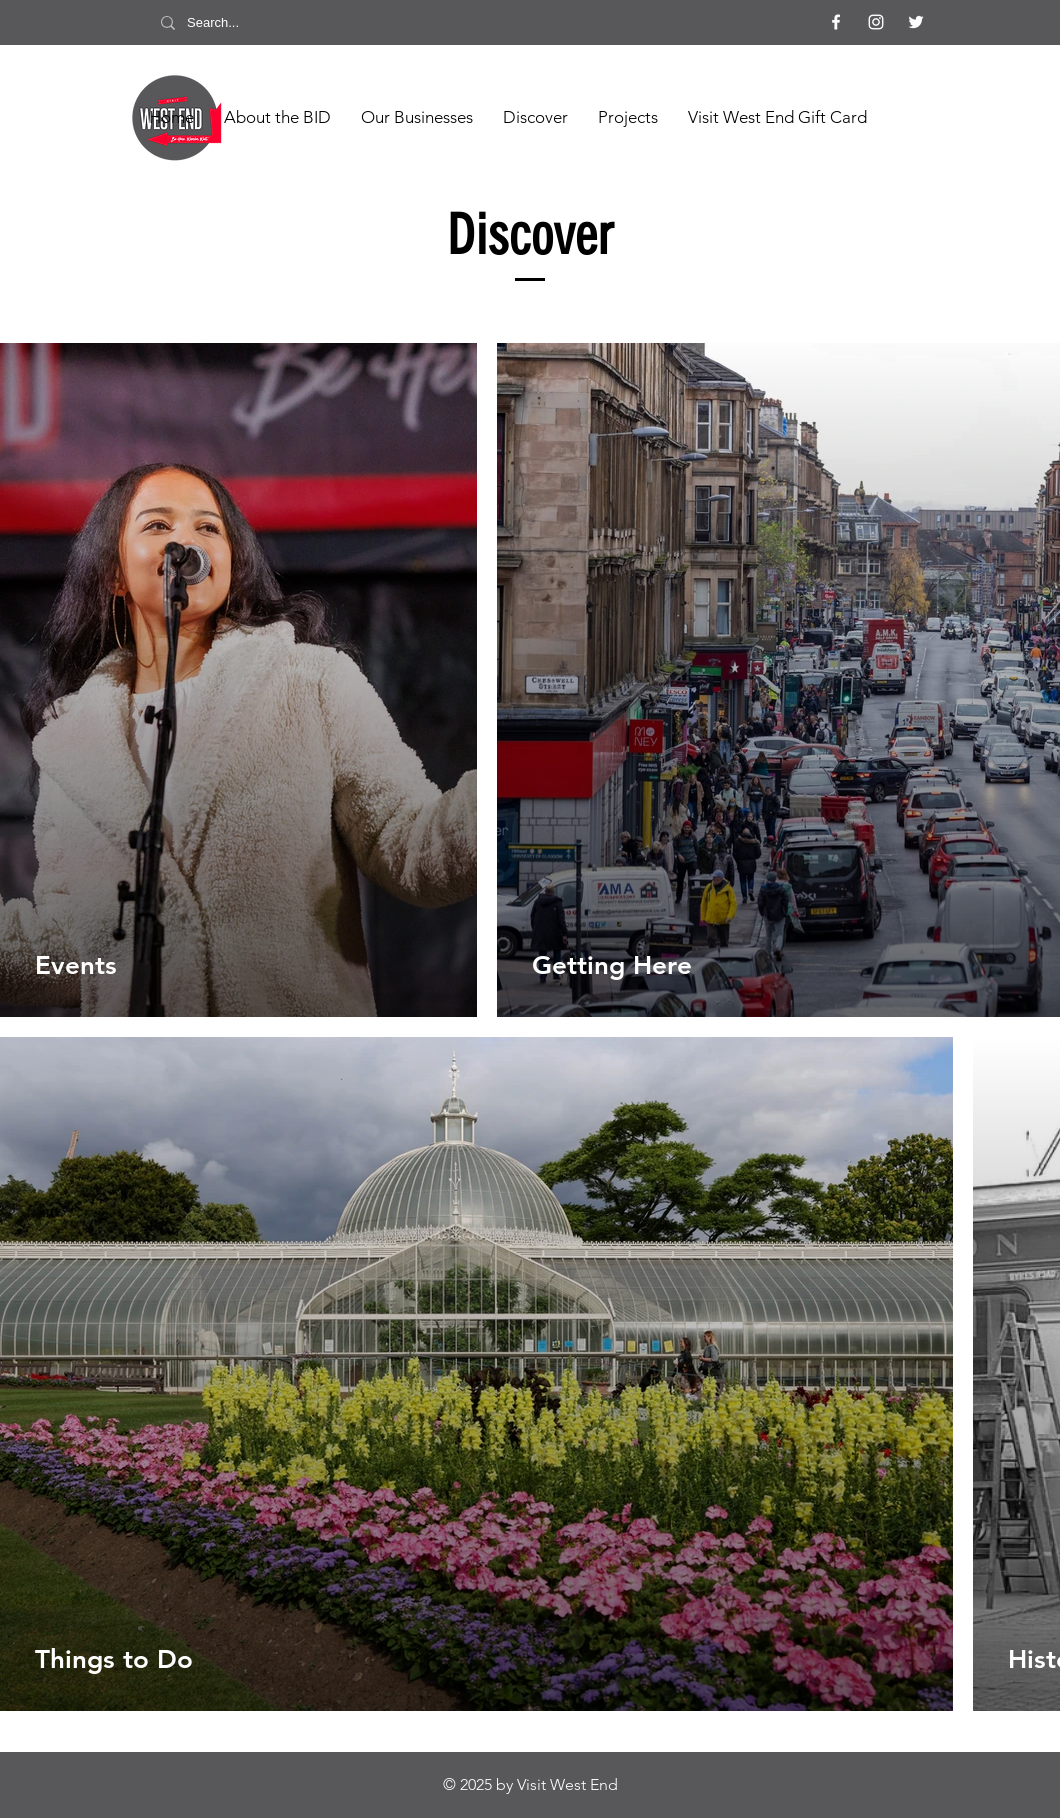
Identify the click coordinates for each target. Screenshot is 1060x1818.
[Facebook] (836, 22)
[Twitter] (916, 22)
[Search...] (239, 22)
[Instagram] (876, 22)
